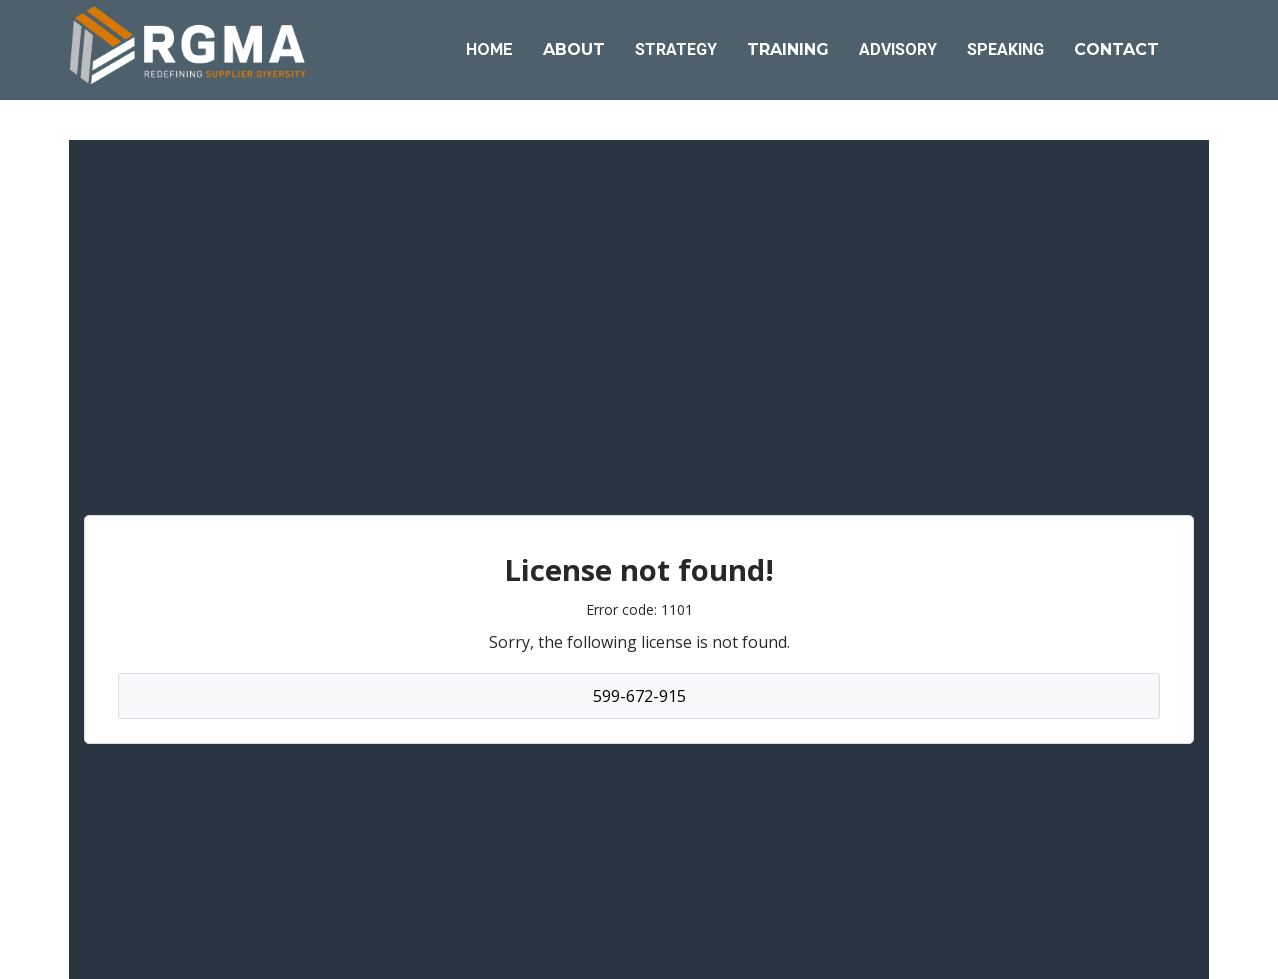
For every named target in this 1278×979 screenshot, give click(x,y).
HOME (489, 49)
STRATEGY (676, 49)
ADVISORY (898, 49)
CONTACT (1116, 49)
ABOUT (574, 49)
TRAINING (788, 49)
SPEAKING (1005, 49)
